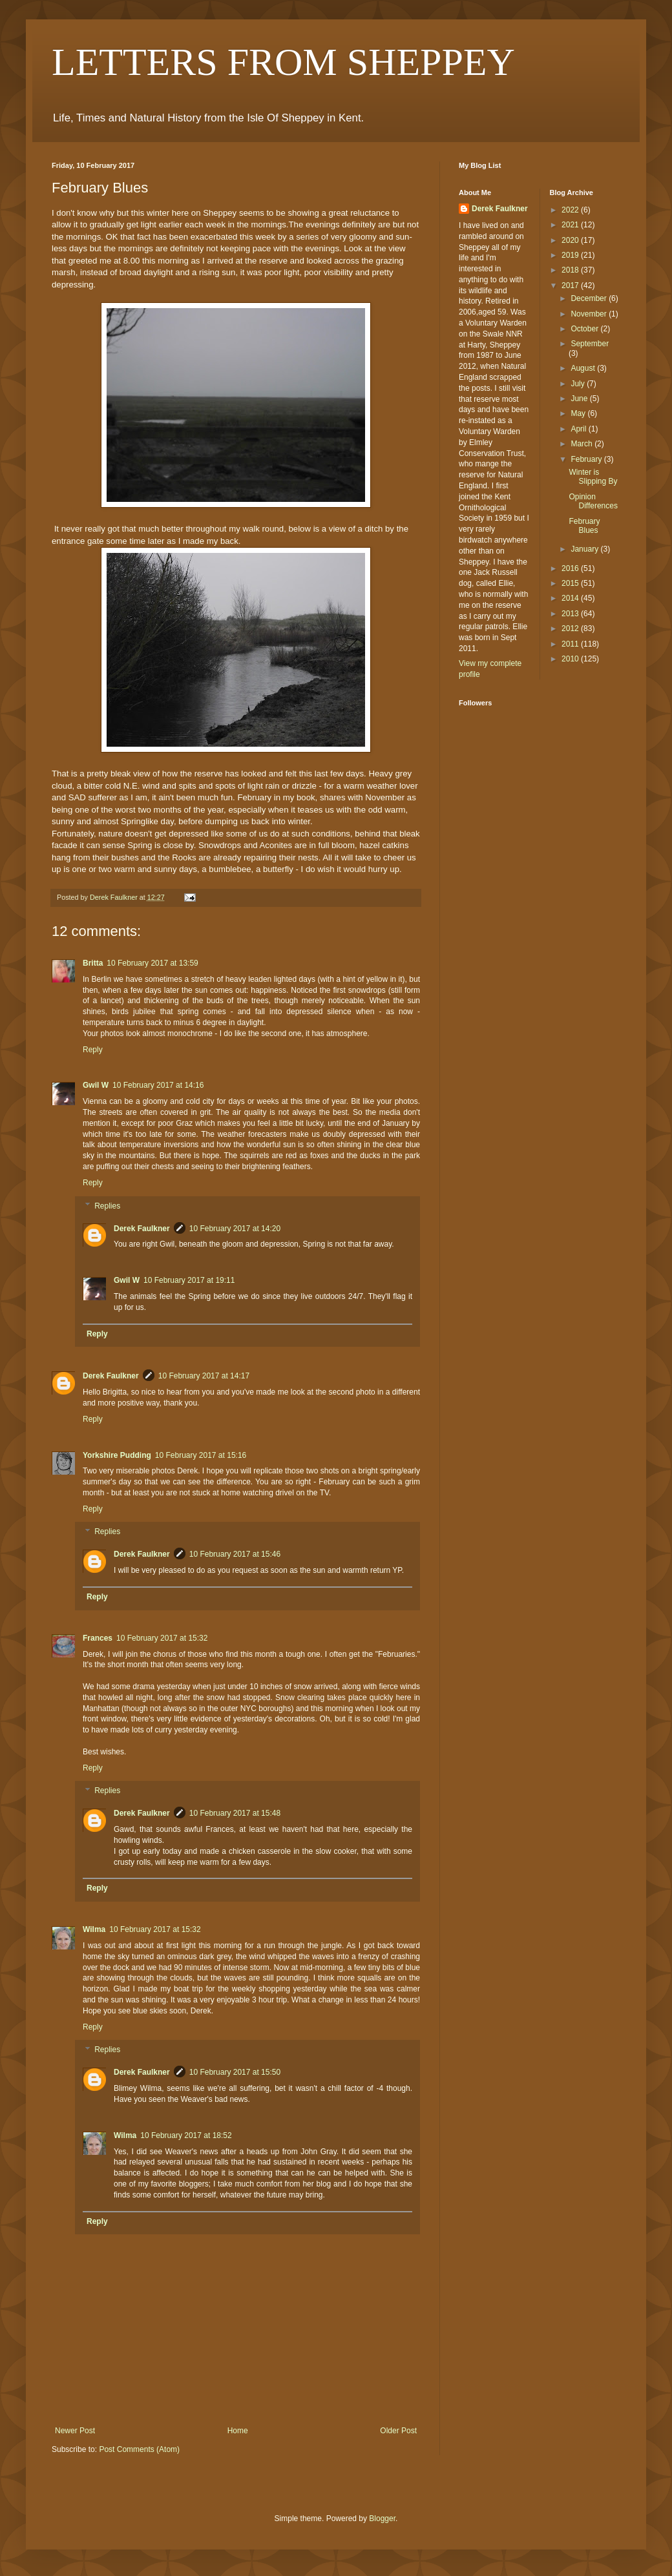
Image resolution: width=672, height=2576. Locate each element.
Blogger (382, 2518)
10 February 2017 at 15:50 (234, 2072)
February (587, 459)
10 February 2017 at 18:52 (185, 2135)
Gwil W (96, 1085)
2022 (571, 209)
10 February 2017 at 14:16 (158, 1085)
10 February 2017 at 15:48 (234, 1813)
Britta (93, 963)
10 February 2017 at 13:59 (152, 963)
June (580, 398)
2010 (571, 658)
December (590, 298)
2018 (571, 270)
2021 (571, 224)
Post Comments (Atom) (139, 2449)
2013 (571, 613)
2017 (571, 285)
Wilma (94, 1929)
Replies (107, 1205)
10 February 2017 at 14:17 (203, 1375)
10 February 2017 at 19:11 (189, 1280)
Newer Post (75, 2430)
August (584, 368)
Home (237, 2430)
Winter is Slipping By (593, 477)
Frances (97, 1638)
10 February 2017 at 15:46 (234, 1554)
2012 (571, 628)
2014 (571, 598)
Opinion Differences (593, 501)
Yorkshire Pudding (117, 1455)
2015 (571, 583)
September (590, 343)
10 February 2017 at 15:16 (200, 1455)
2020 (571, 240)
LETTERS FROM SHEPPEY (283, 62)
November (590, 313)
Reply (93, 1049)
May (579, 413)
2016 (571, 568)
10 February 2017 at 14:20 (234, 1228)
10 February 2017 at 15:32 (161, 1638)
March (582, 443)
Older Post (398, 2430)
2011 (571, 644)
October (585, 328)
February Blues (584, 526)
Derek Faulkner (142, 1228)
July (579, 383)
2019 (571, 255)
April (579, 428)
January (585, 549)
